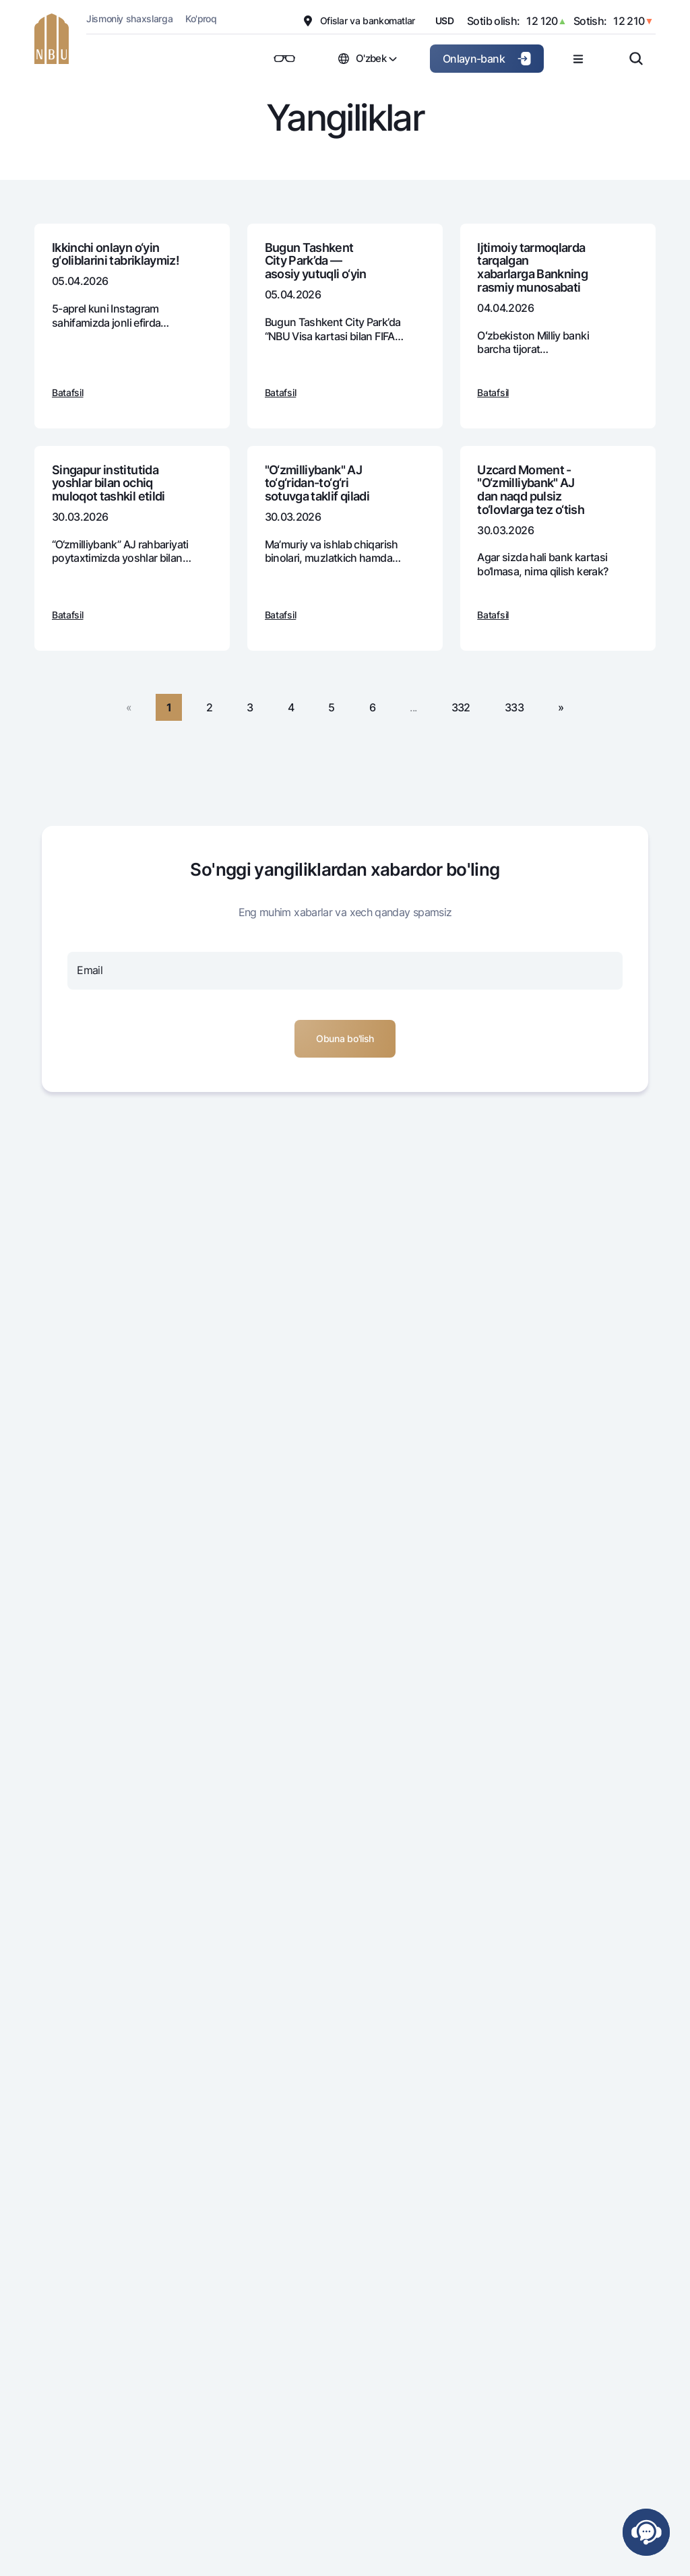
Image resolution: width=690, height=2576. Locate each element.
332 (460, 707)
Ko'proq (200, 18)
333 (514, 707)
